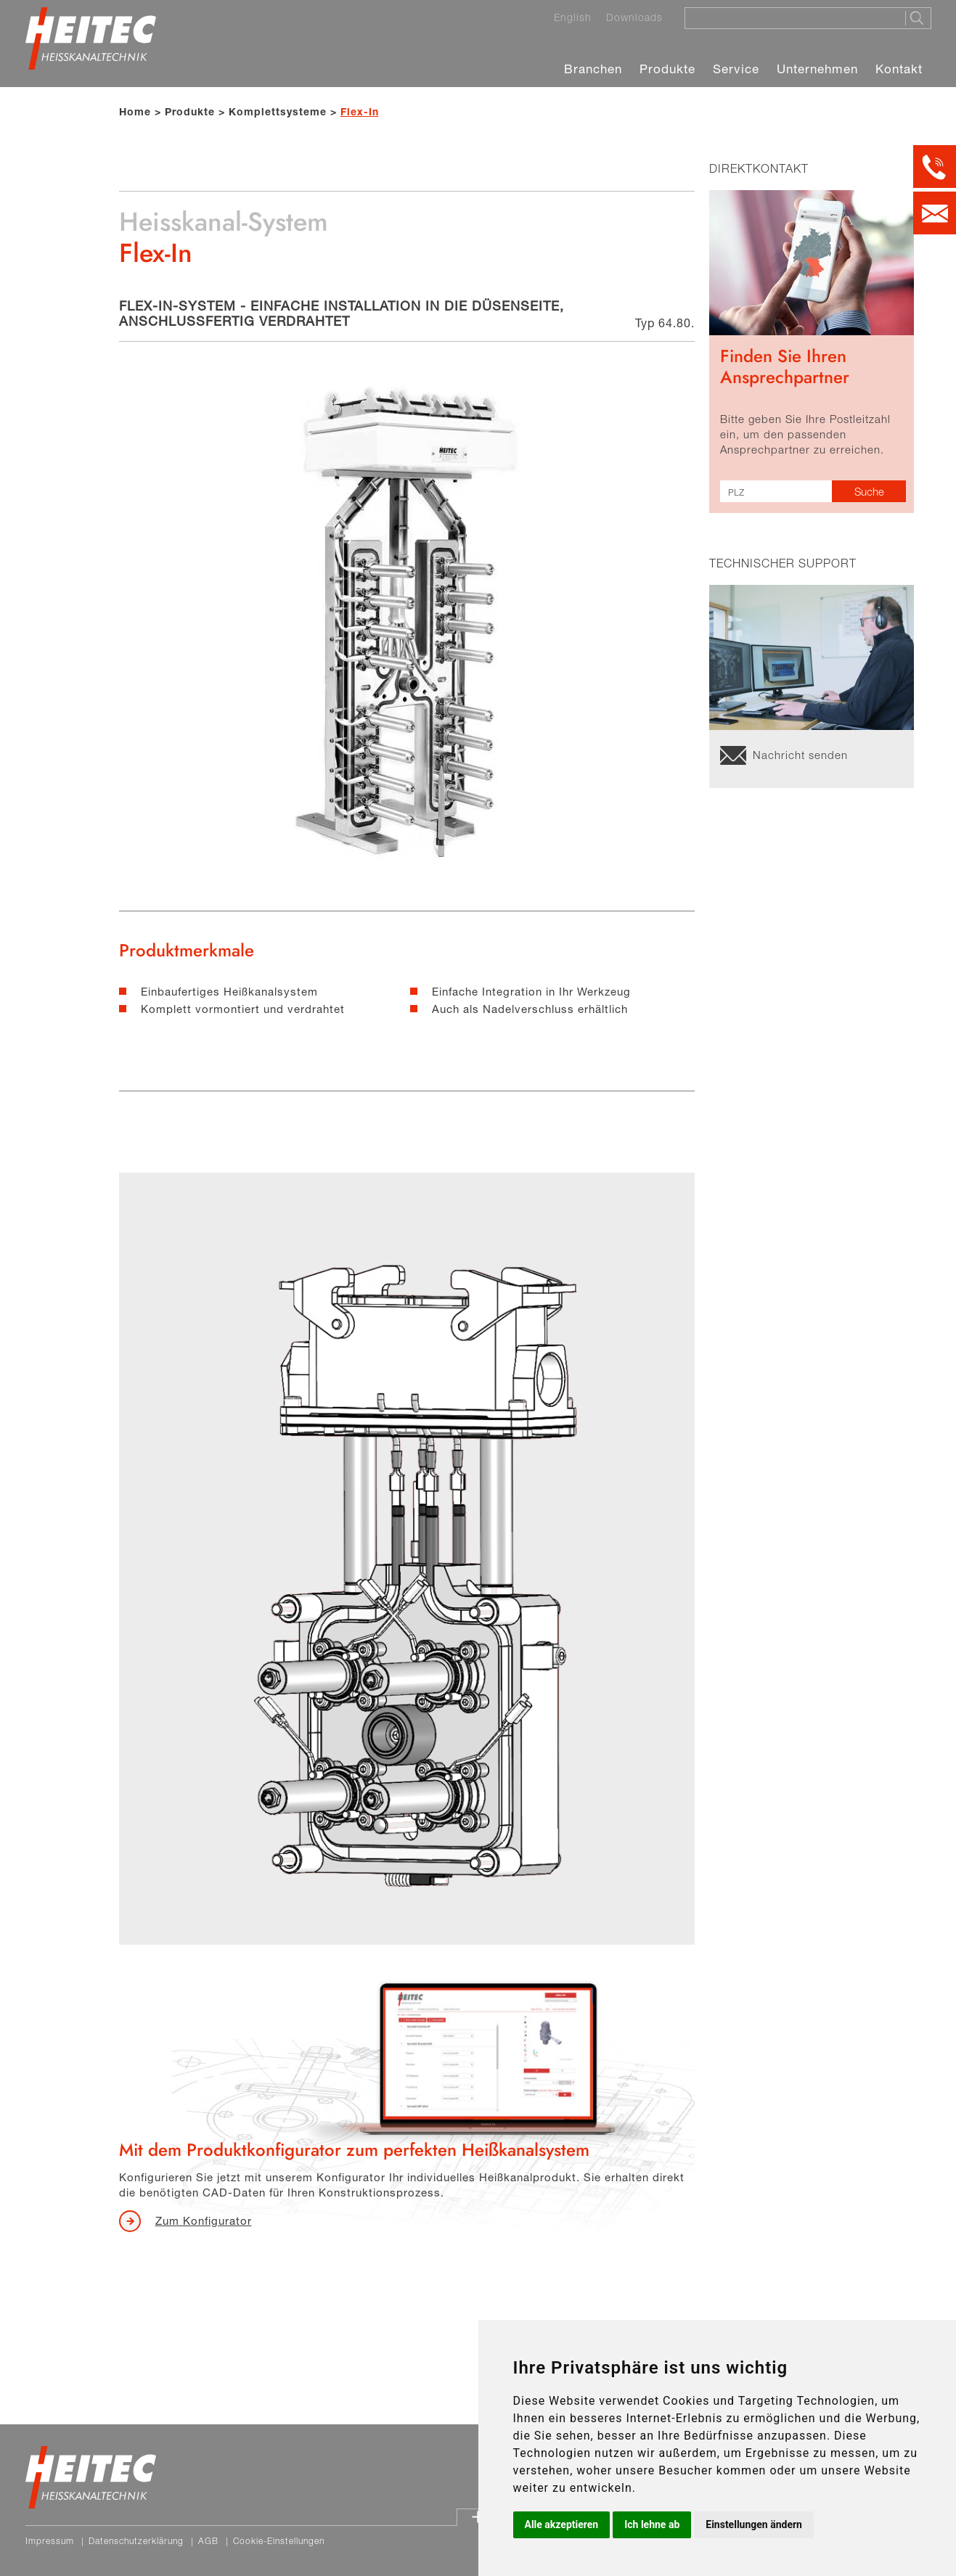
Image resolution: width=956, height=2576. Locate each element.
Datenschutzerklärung (136, 2540)
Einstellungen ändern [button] (754, 2524)
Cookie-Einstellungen (278, 2540)
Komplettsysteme (278, 111)
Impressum (49, 2540)
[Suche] (790, 17)
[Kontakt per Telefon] (934, 166)
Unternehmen (817, 68)
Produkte (667, 68)
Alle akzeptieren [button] (562, 2524)
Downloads (634, 17)
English (573, 17)
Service (736, 68)
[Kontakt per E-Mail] (934, 213)
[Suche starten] (918, 18)
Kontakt (899, 68)
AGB (208, 2540)
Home (135, 111)
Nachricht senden (800, 754)
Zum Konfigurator (203, 2220)
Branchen (593, 68)
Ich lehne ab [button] (651, 2524)
